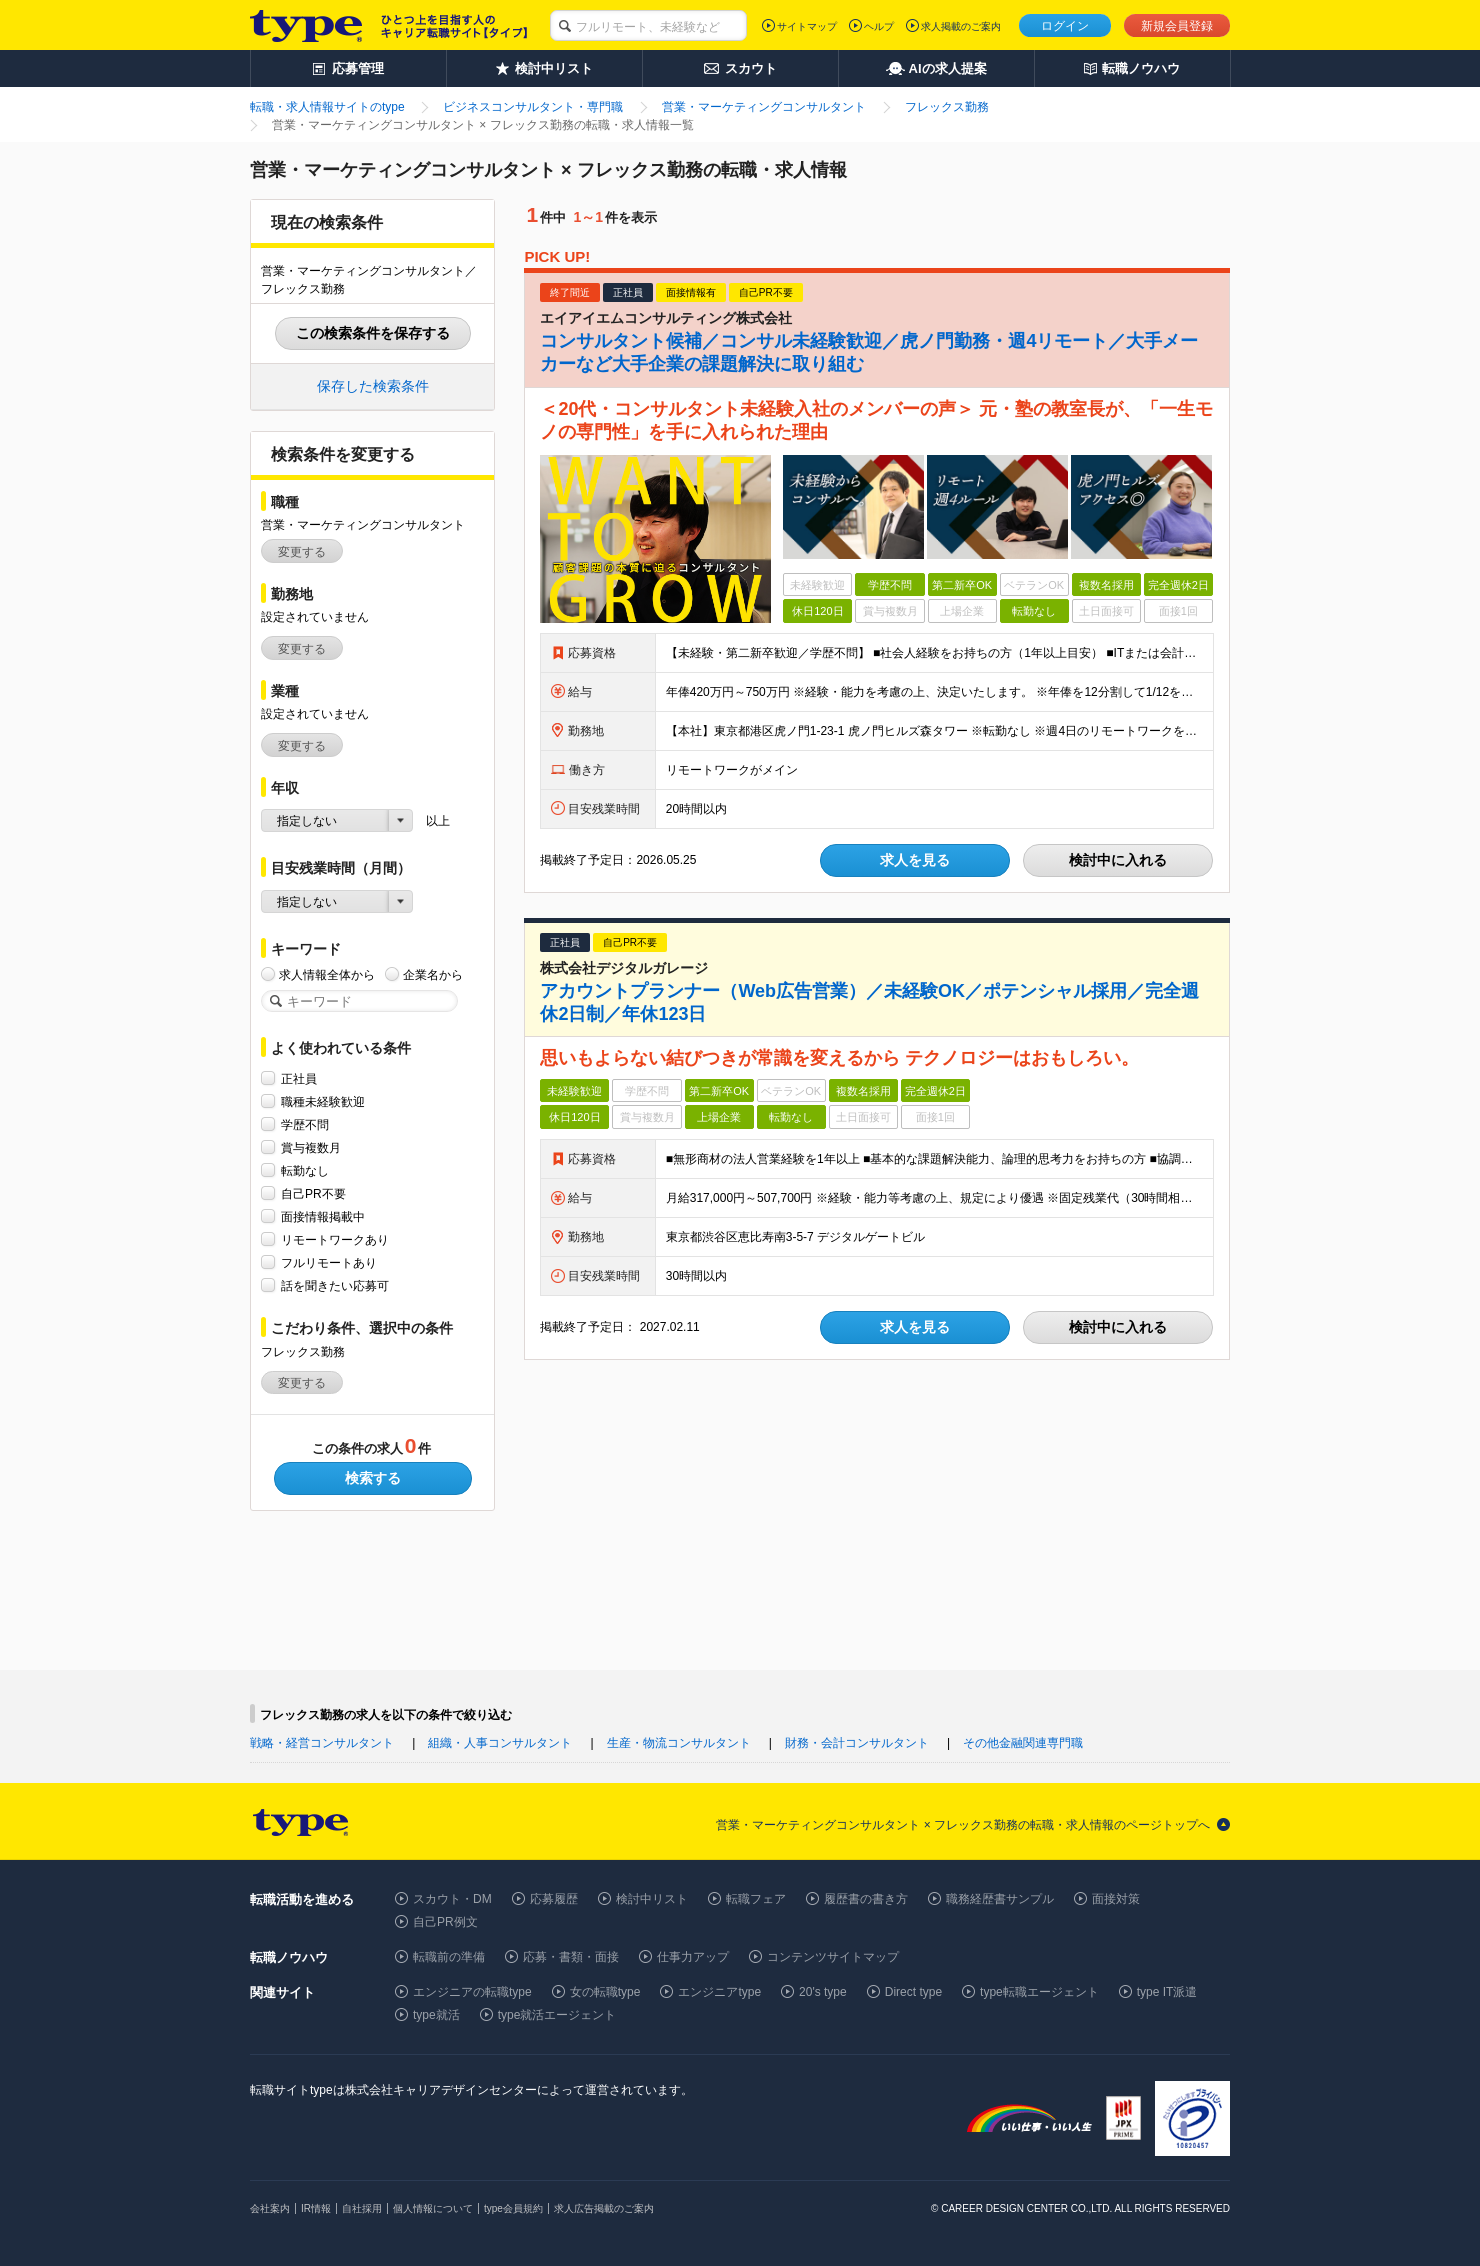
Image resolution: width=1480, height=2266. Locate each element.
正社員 (299, 1078)
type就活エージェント (557, 2015)
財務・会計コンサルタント (857, 1743)
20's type (823, 1992)
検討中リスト (652, 1899)
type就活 (436, 2015)
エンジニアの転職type (472, 1992)
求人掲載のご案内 (961, 26)
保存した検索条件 (373, 386)
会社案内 (270, 2208)
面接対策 (1116, 1899)
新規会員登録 (1177, 26)
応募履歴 (554, 1899)
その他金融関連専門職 (1023, 1743)
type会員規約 (513, 2208)
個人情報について (433, 2208)
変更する (302, 552)
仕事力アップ (693, 1957)
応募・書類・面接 (571, 1957)
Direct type (913, 1992)
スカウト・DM (452, 1899)
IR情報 (316, 2208)
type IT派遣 (1167, 1992)
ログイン (1065, 26)
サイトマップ (807, 26)
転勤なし (305, 1170)
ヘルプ (879, 26)
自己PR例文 (445, 1922)
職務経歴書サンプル (1000, 1899)
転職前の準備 (449, 1957)
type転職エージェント (1039, 1992)
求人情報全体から (327, 974)
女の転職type (605, 1992)
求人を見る (915, 860)
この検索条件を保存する (373, 333)
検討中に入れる (1118, 860)
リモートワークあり (335, 1239)
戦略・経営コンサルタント (322, 1743)
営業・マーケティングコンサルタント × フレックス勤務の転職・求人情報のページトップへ (963, 1825)
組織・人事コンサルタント (500, 1743)
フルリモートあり (329, 1262)
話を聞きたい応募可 (335, 1285)
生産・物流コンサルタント (679, 1743)
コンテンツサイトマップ (833, 1957)
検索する (373, 1478)
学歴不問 (305, 1124)
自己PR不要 (313, 1193)
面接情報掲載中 (323, 1216)
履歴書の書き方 (866, 1899)
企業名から (433, 974)
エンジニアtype (719, 1992)
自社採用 (362, 2208)
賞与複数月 (311, 1147)
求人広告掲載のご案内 (604, 2208)
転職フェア (756, 1899)
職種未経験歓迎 (323, 1101)
